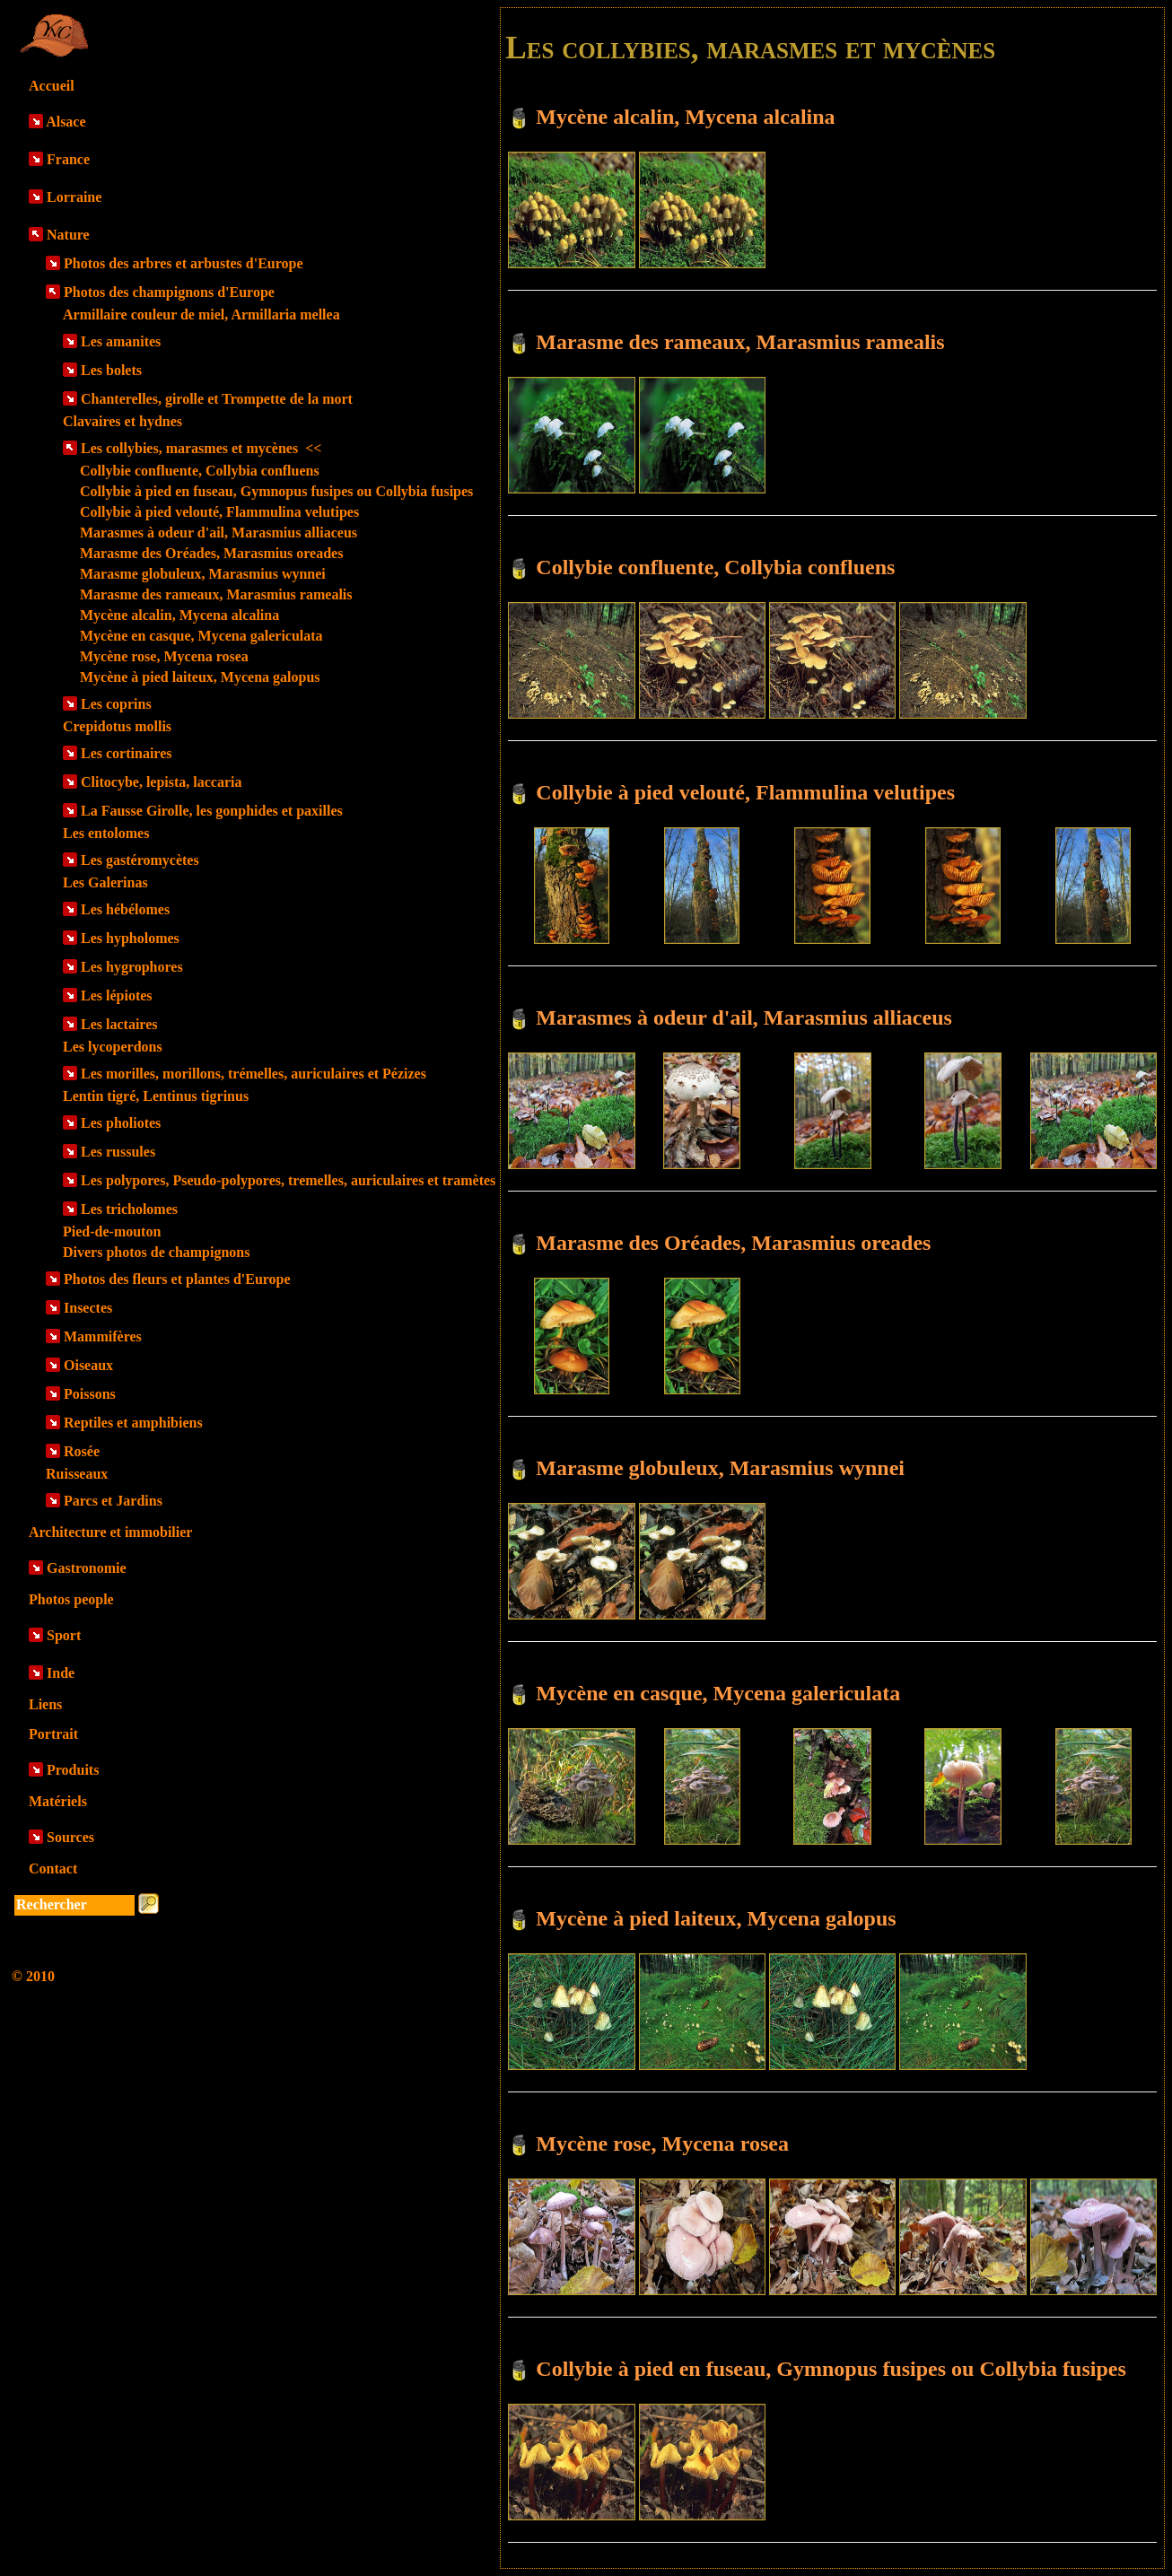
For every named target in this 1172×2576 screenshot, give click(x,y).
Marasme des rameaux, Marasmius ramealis (216, 594)
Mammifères (103, 1336)
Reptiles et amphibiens (133, 1422)
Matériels (58, 1801)
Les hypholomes (130, 938)
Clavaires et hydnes (122, 421)
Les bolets (111, 370)
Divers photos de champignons (156, 1252)
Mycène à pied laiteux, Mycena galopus (200, 677)
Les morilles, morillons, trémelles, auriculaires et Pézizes (253, 1073)
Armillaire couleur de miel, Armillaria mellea (201, 314)
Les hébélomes (125, 909)
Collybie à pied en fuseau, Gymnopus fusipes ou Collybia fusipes (276, 491)
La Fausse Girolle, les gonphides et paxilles (212, 810)
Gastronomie (87, 1568)
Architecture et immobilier (110, 1532)
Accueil (51, 85)
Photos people (71, 1599)
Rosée (82, 1451)
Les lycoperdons (112, 1046)
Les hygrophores (132, 966)
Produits (73, 1769)
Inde (60, 1673)
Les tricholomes (129, 1209)
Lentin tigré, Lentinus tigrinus (156, 1096)
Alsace (65, 121)
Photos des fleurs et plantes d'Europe (177, 1279)
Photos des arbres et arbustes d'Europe (183, 263)
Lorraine (74, 197)
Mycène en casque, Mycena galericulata (201, 635)
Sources (70, 1837)
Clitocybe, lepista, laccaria (161, 782)
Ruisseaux (77, 1473)
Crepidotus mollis (117, 726)
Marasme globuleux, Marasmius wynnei (203, 573)
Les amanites (121, 341)
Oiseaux (88, 1365)
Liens (45, 1704)
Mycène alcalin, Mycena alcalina (179, 615)
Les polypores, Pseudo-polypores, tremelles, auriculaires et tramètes (288, 1180)
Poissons (90, 1394)
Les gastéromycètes (140, 860)
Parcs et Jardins (113, 1500)
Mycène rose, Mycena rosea (164, 656)
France (68, 159)
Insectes (88, 1307)
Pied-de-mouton (112, 1231)
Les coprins (116, 704)
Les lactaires (119, 1024)
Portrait (53, 1734)
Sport (64, 1635)
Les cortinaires (126, 753)
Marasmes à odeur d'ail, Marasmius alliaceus (218, 532)
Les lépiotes (117, 995)
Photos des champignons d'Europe (169, 292)
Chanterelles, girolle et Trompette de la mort (217, 398)
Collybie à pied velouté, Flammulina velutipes (219, 512)
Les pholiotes (121, 1123)
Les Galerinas (105, 882)
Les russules (118, 1151)
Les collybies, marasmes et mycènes (201, 448)
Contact (53, 1868)
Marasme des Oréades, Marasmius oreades (211, 553)
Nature (68, 234)
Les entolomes (106, 833)
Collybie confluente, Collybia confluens (199, 470)
